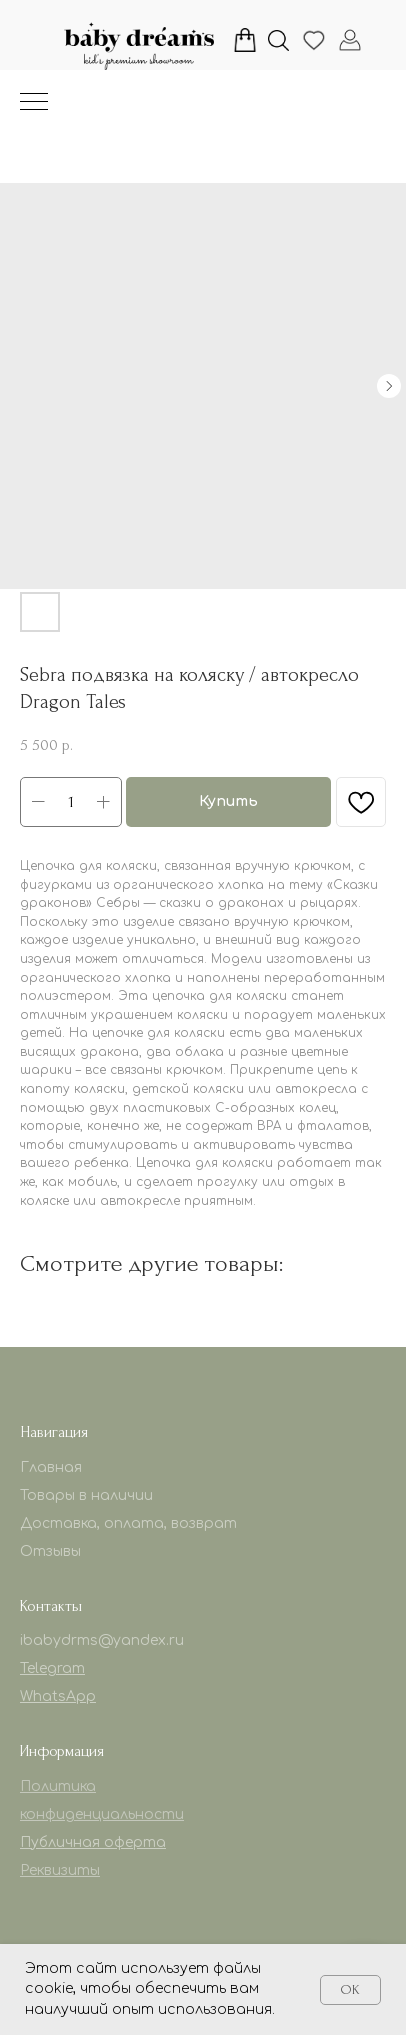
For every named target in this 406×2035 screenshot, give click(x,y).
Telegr (41, 1668)
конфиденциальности (102, 1814)
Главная (51, 1467)
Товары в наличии (86, 1495)
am (73, 1668)
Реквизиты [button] (60, 1870)
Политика (58, 1786)
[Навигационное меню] (34, 103)
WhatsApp (58, 1696)
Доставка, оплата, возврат (128, 1523)
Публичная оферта (93, 1842)
